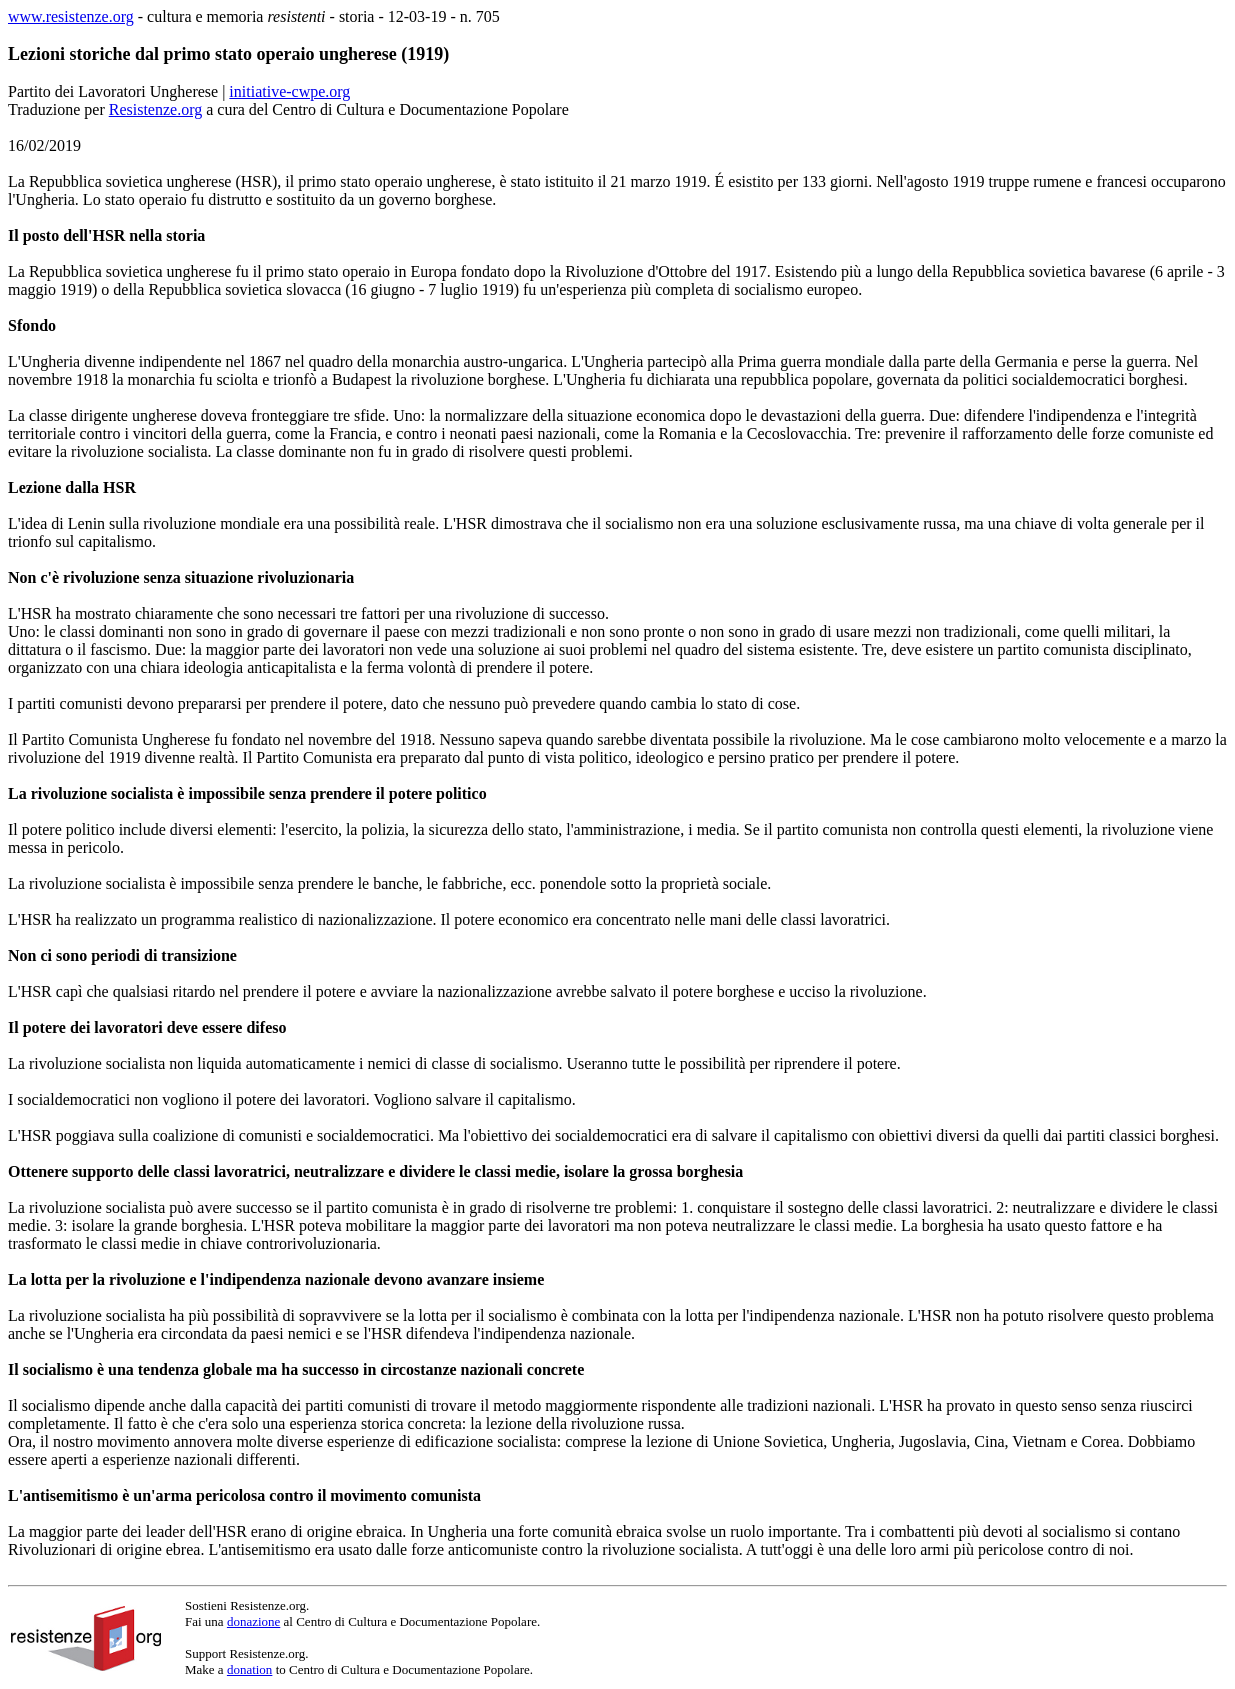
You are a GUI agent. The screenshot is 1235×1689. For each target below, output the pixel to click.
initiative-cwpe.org (289, 91)
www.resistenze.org (71, 16)
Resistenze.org (155, 109)
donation (250, 1669)
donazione (253, 1621)
